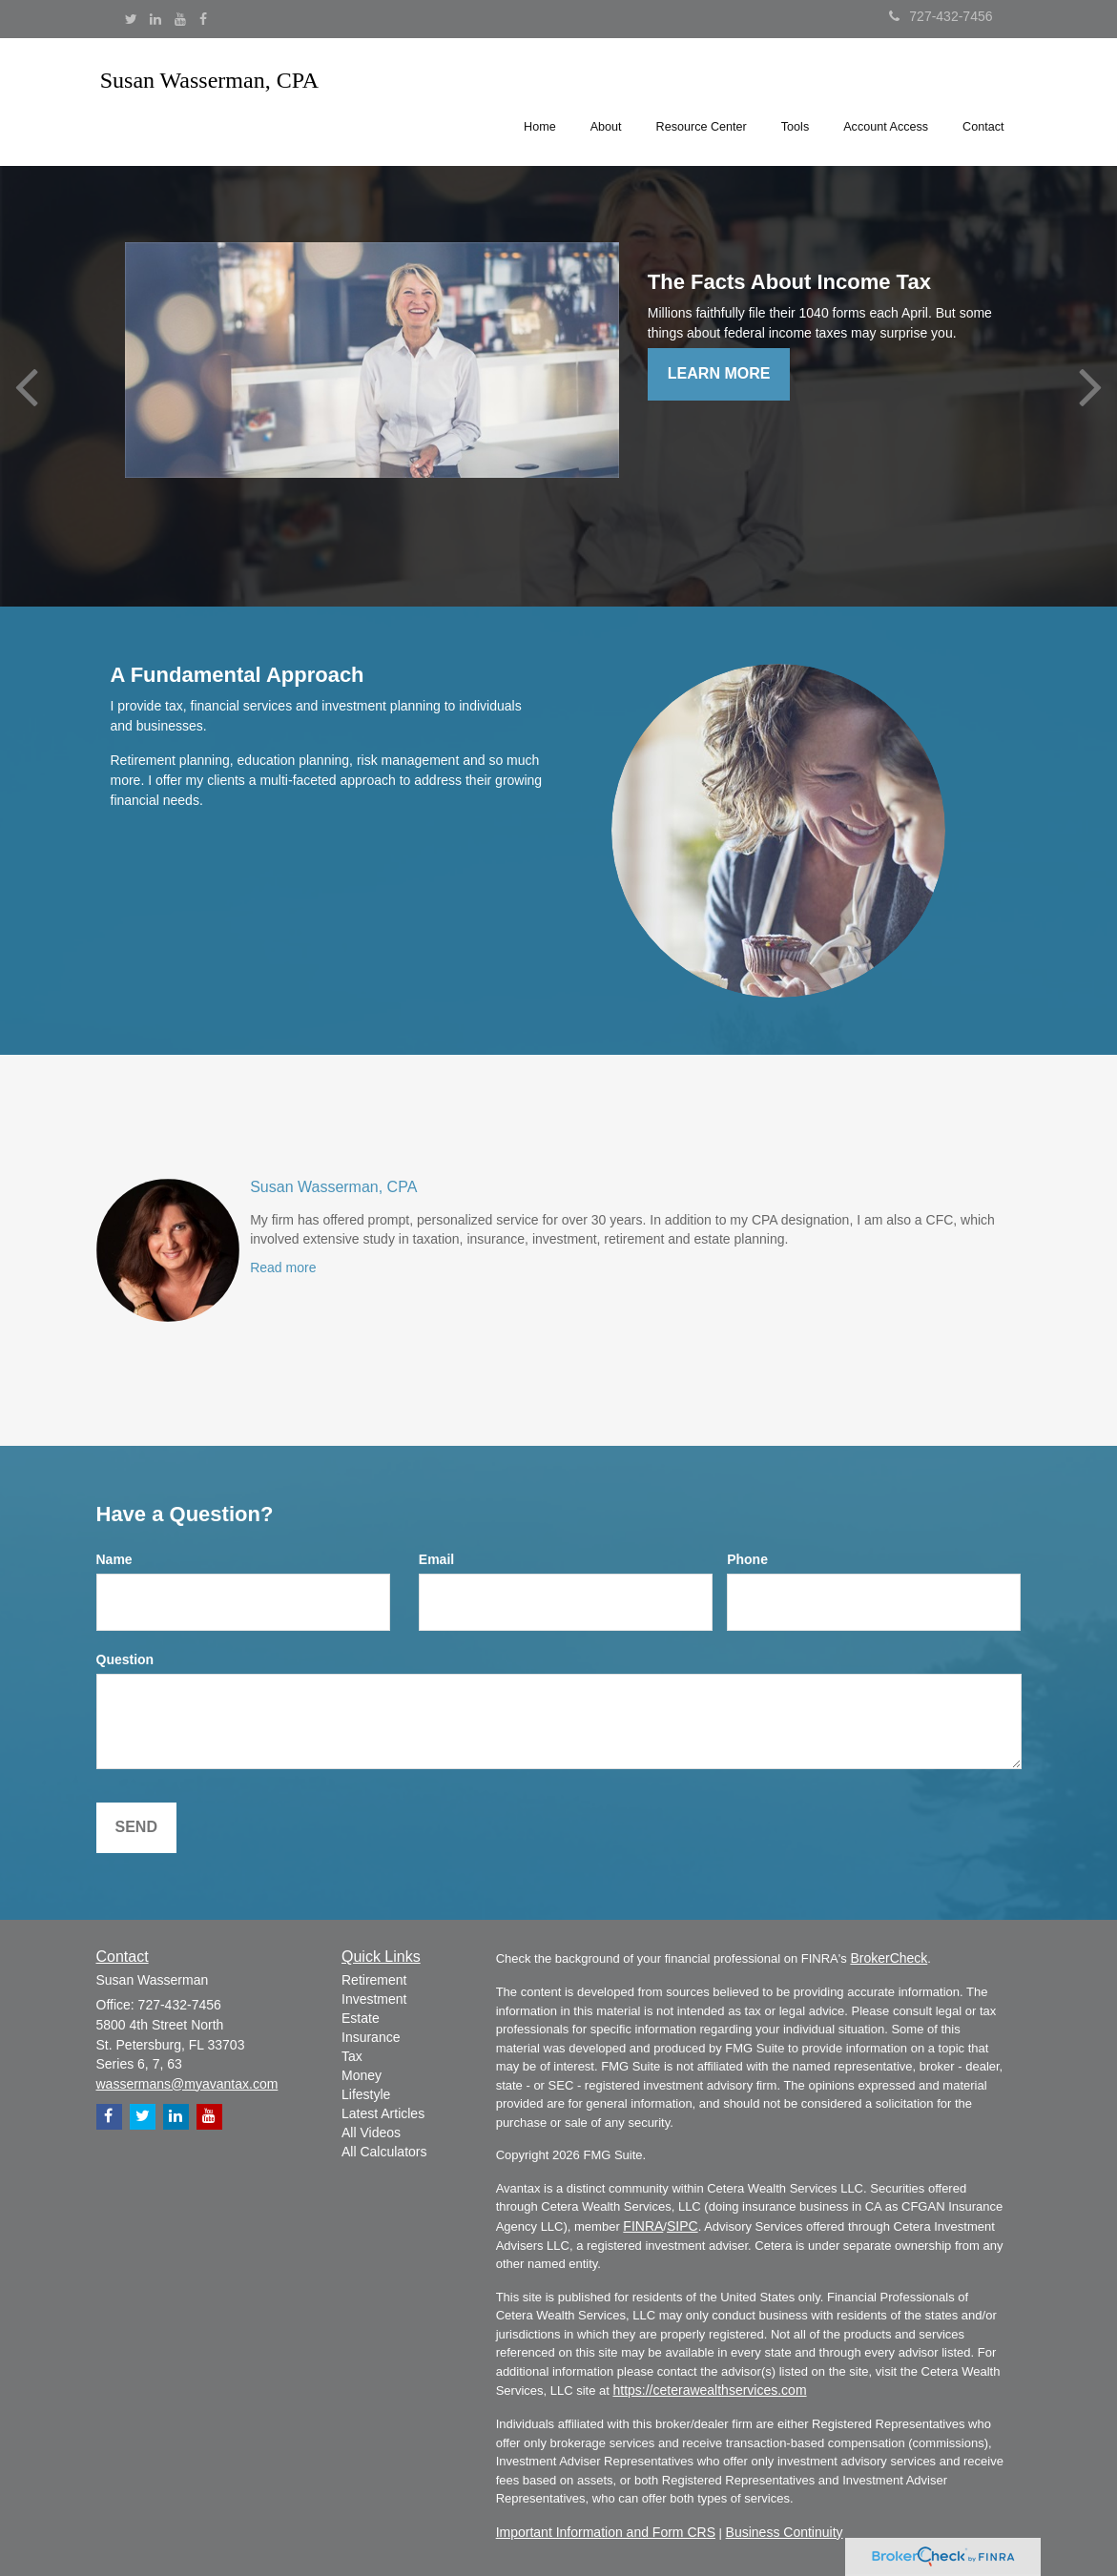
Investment (373, 1999)
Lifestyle (365, 2094)
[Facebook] (203, 19)
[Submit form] (136, 1828)
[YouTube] (180, 19)
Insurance (370, 2037)
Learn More (719, 373)
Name (114, 1559)
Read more (283, 1267)
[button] (606, 99)
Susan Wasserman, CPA (333, 1187)
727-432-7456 (940, 16)
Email (436, 1559)
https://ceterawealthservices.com (709, 2390)
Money (361, 2075)
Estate (360, 2018)
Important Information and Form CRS (605, 2532)
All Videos (371, 2132)
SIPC (682, 2226)
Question (125, 1659)
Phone (747, 1559)
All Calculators (383, 2151)
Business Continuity (784, 2532)
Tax (351, 2056)
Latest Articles (382, 2113)
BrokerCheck (888, 1958)
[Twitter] (131, 19)
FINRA (643, 2226)
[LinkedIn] (155, 19)
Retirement (373, 1980)
